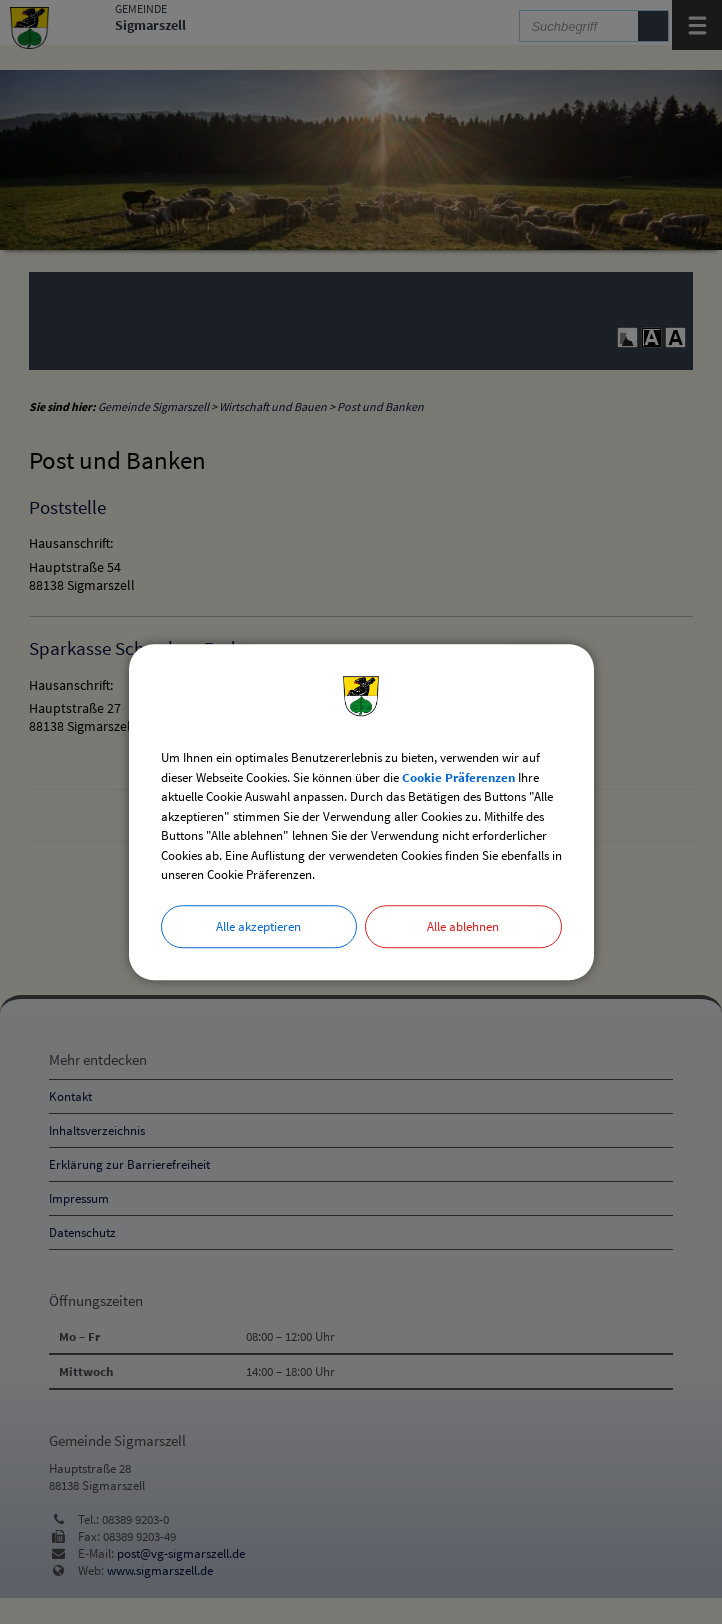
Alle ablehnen (463, 926)
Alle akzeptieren (258, 926)
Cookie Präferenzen (458, 777)
